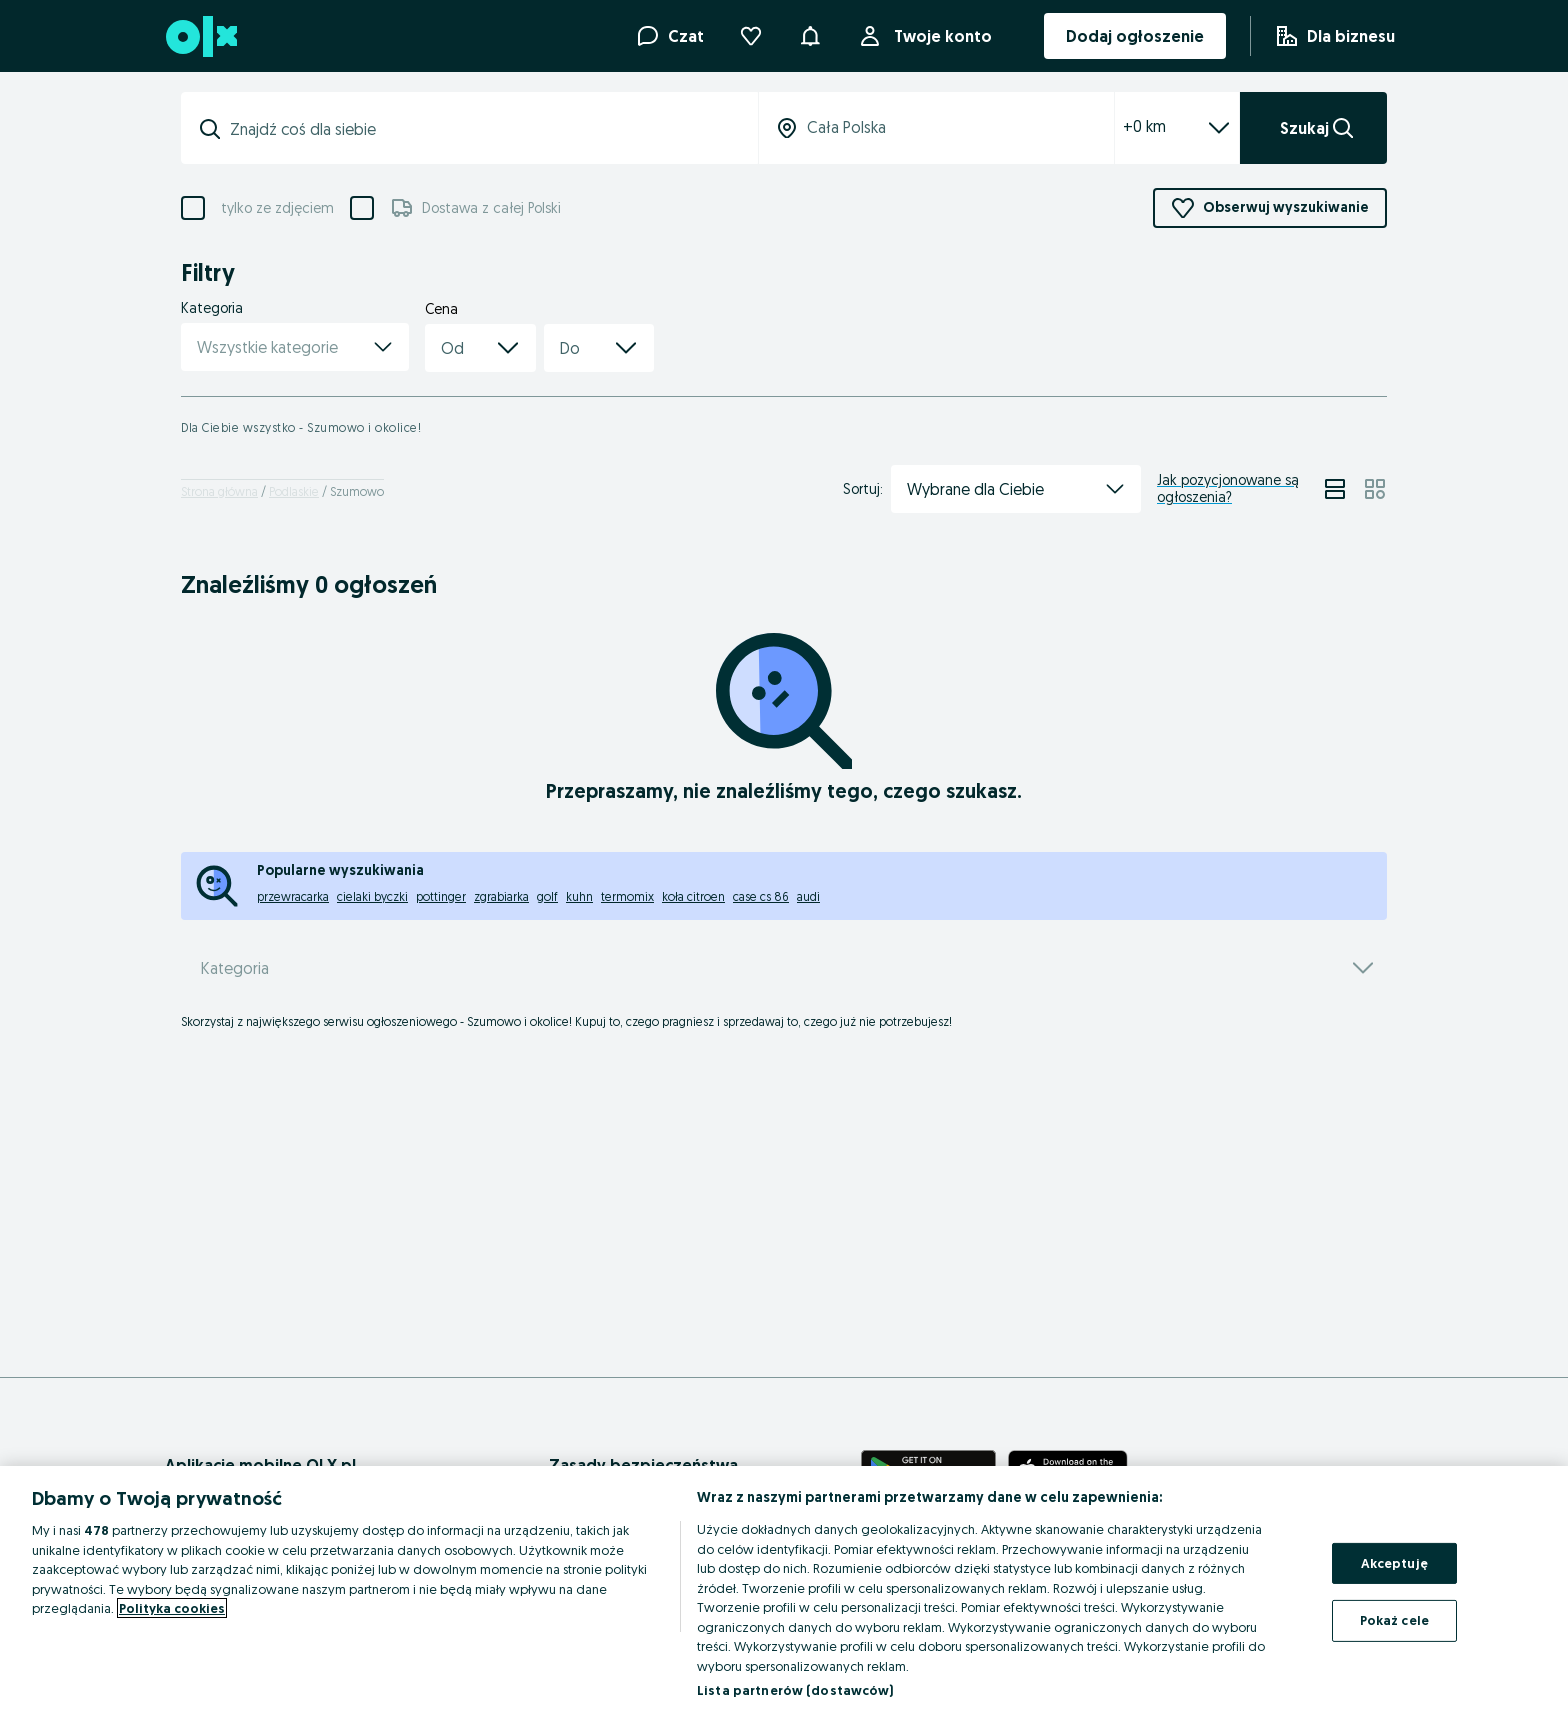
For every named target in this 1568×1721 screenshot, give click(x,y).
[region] (784, 1593)
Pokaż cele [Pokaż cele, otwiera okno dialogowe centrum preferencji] (1394, 1620)
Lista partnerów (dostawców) (795, 1690)
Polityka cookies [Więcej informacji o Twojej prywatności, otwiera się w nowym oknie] (172, 1608)
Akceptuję (1394, 1563)
